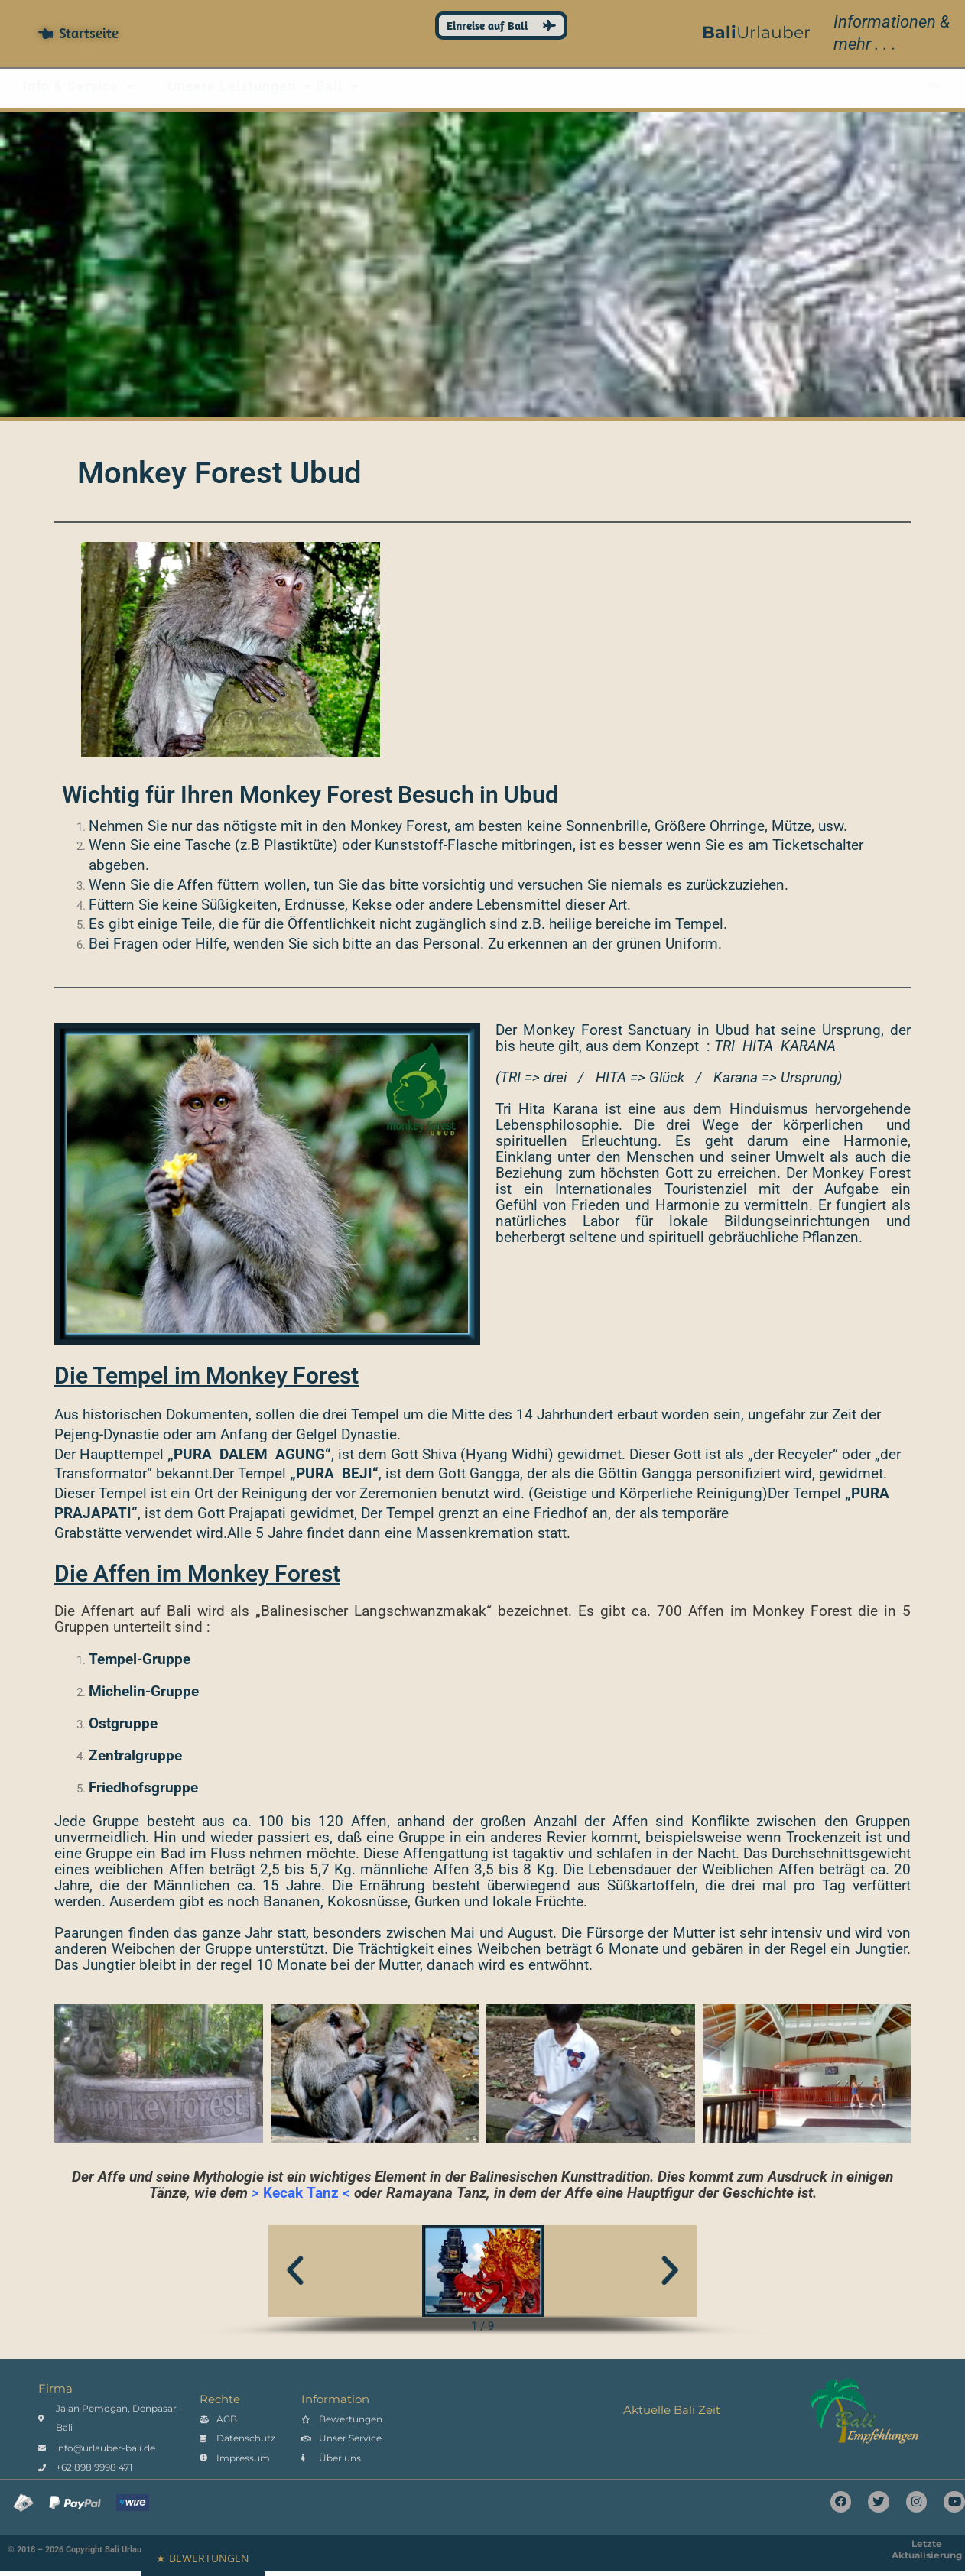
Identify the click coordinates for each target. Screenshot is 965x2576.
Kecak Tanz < (306, 2193)
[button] (295, 2271)
